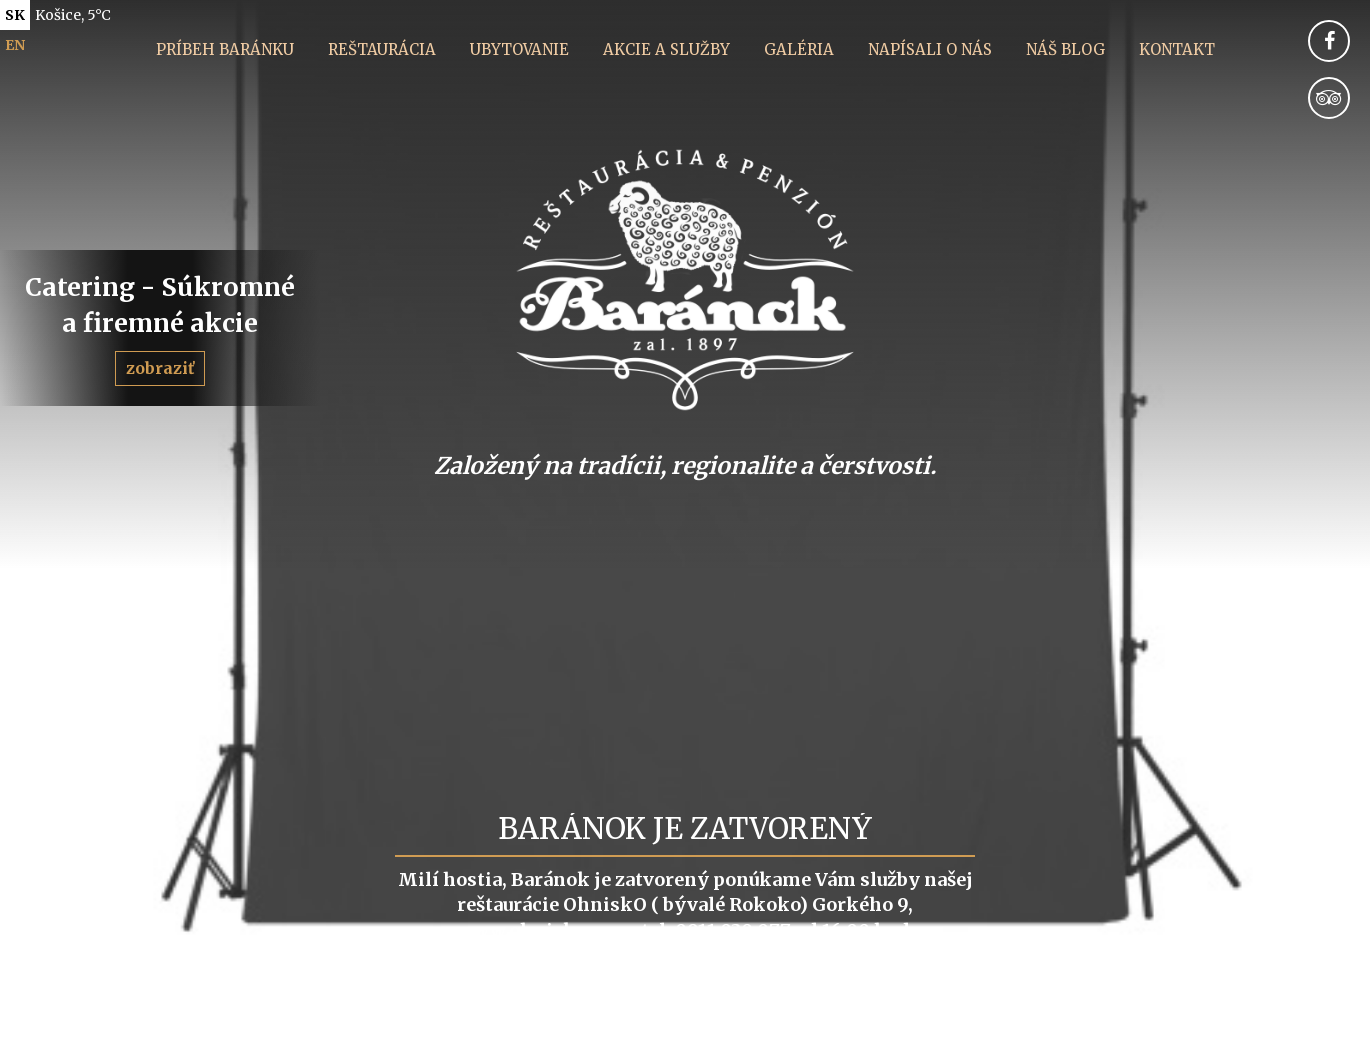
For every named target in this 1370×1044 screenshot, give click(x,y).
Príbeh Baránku (225, 49)
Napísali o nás (930, 49)
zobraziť (160, 368)
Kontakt (1177, 49)
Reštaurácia (382, 49)
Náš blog (1065, 49)
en (15, 45)
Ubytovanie (519, 49)
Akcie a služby (666, 49)
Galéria (799, 49)
